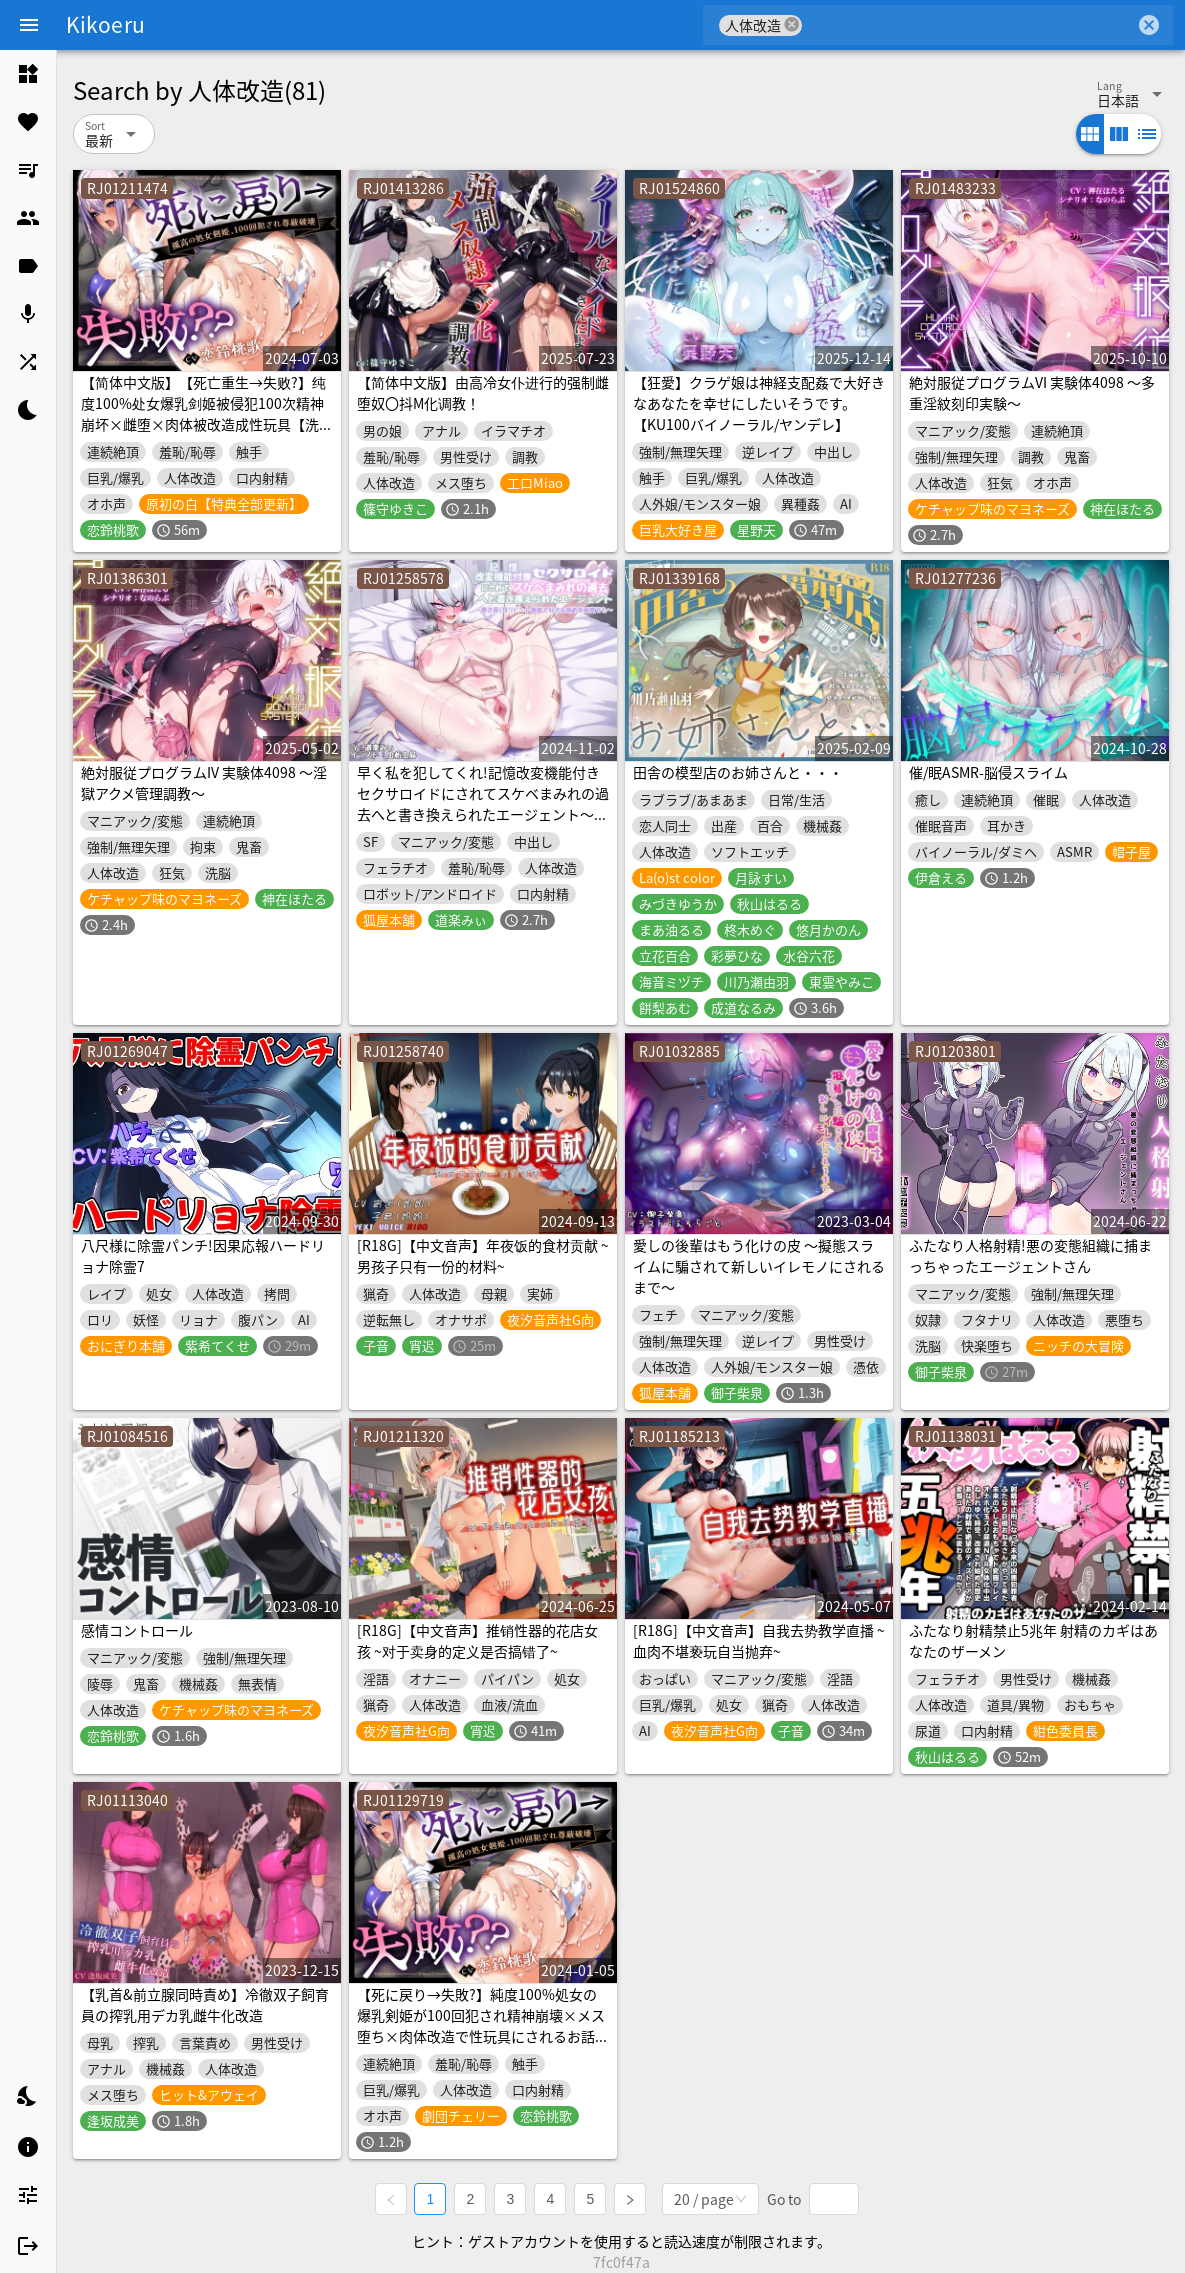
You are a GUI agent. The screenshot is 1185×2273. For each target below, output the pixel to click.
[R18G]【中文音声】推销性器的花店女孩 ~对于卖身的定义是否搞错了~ (477, 1640)
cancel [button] (792, 24)
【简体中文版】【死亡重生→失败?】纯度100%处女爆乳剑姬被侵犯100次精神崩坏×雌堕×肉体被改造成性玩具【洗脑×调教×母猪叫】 (207, 413)
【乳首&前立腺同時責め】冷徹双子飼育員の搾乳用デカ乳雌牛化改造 (205, 2004)
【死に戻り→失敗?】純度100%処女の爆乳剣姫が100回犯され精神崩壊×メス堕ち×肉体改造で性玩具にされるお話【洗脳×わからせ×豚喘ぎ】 (481, 2025)
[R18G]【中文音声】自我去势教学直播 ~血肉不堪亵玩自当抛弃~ (759, 1640)
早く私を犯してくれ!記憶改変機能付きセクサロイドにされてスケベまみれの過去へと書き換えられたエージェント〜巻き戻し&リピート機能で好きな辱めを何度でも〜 (483, 814)
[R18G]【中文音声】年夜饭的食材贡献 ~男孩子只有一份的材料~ (483, 1255)
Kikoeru (105, 24)
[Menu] (29, 25)
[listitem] (28, 74)
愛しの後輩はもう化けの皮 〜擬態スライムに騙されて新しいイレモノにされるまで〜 (759, 1266)
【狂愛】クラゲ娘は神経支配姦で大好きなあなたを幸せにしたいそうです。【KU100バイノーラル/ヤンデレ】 (759, 403)
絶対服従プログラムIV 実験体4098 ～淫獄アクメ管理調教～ (204, 782)
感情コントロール (137, 1630)
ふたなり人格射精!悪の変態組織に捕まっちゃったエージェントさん (1030, 1255)
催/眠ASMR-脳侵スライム (988, 772)
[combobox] (968, 25)
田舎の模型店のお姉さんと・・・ (738, 772)
